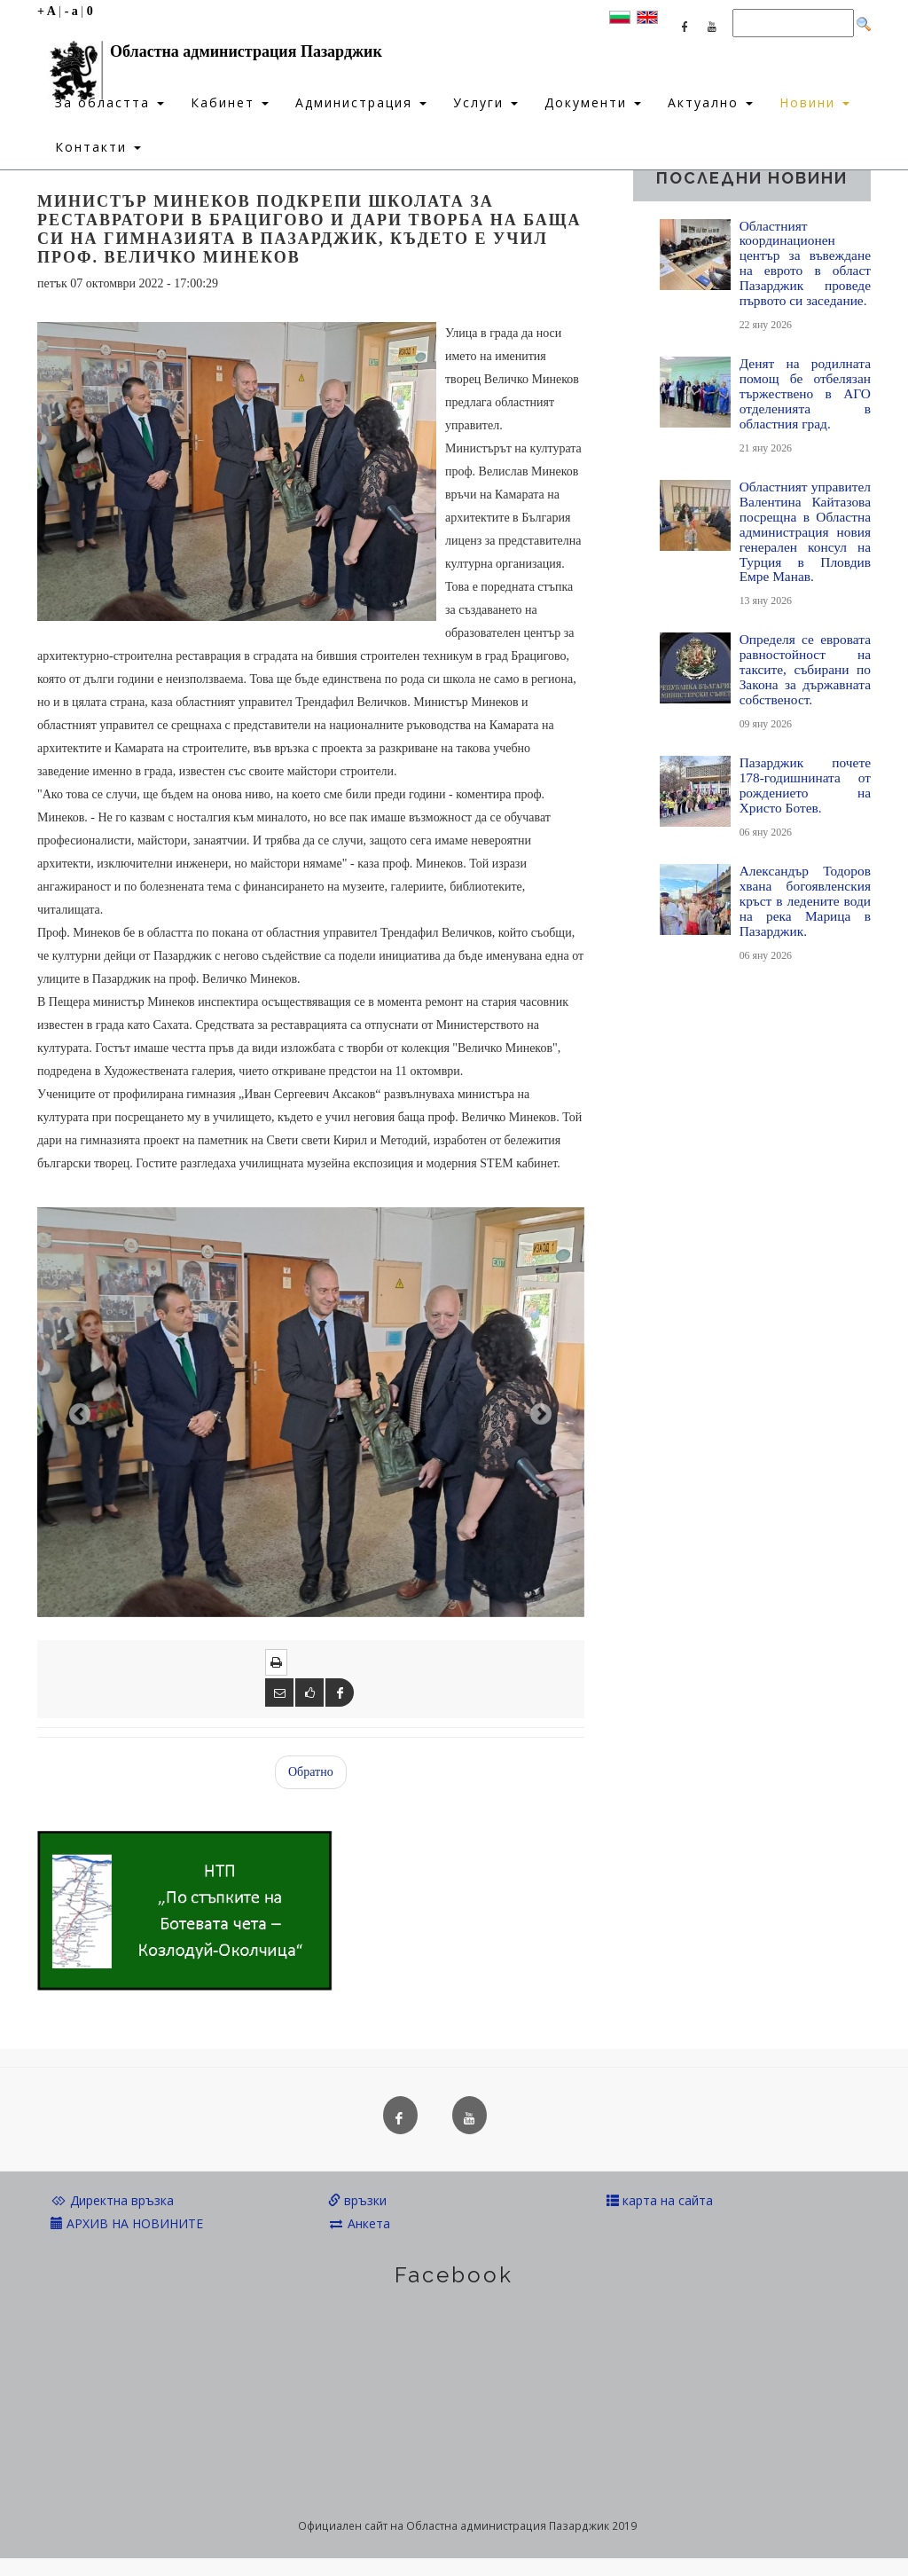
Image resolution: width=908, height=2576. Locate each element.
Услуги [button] (485, 102)
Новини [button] (814, 102)
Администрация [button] (361, 102)
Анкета (359, 2223)
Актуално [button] (710, 102)
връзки (357, 2200)
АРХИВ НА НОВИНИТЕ (127, 2223)
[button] (78, 1412)
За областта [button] (109, 102)
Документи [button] (592, 102)
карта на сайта (660, 2200)
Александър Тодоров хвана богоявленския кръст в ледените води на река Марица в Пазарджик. (805, 901)
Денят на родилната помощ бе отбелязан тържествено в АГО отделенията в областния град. (805, 393)
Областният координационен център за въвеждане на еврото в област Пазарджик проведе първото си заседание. (805, 263)
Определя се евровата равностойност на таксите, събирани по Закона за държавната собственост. (805, 669)
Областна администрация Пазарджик (209, 56)
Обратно (310, 1772)
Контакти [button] (98, 146)
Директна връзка (112, 2200)
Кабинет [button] (230, 102)
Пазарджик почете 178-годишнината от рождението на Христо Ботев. (805, 785)
